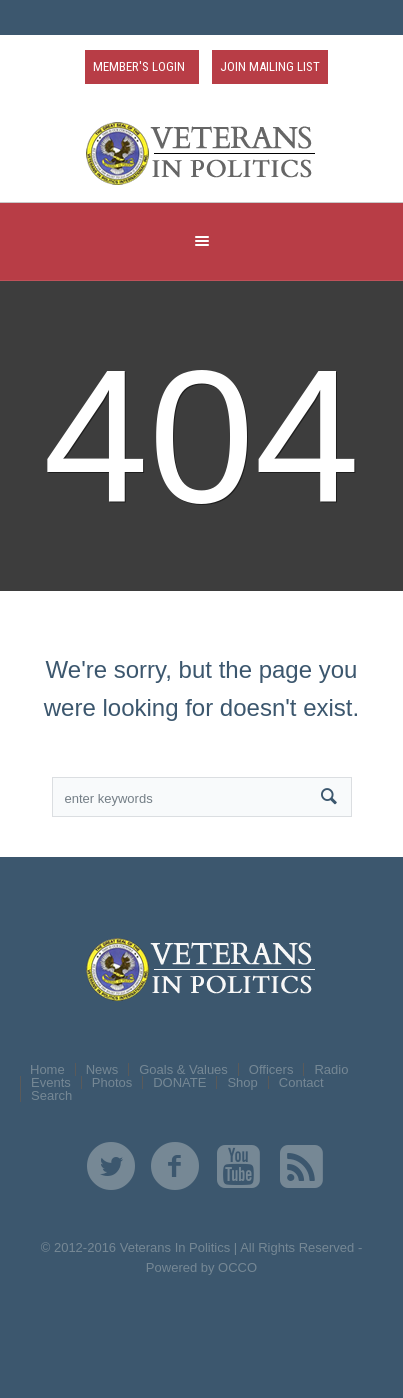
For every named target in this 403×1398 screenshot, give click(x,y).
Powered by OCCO (201, 1267)
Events (51, 1082)
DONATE (179, 1082)
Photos (112, 1082)
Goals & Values (183, 1069)
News (102, 1069)
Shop (242, 1082)
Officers (271, 1069)
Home (47, 1069)
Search (51, 1095)
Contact (301, 1082)
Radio (331, 1069)
